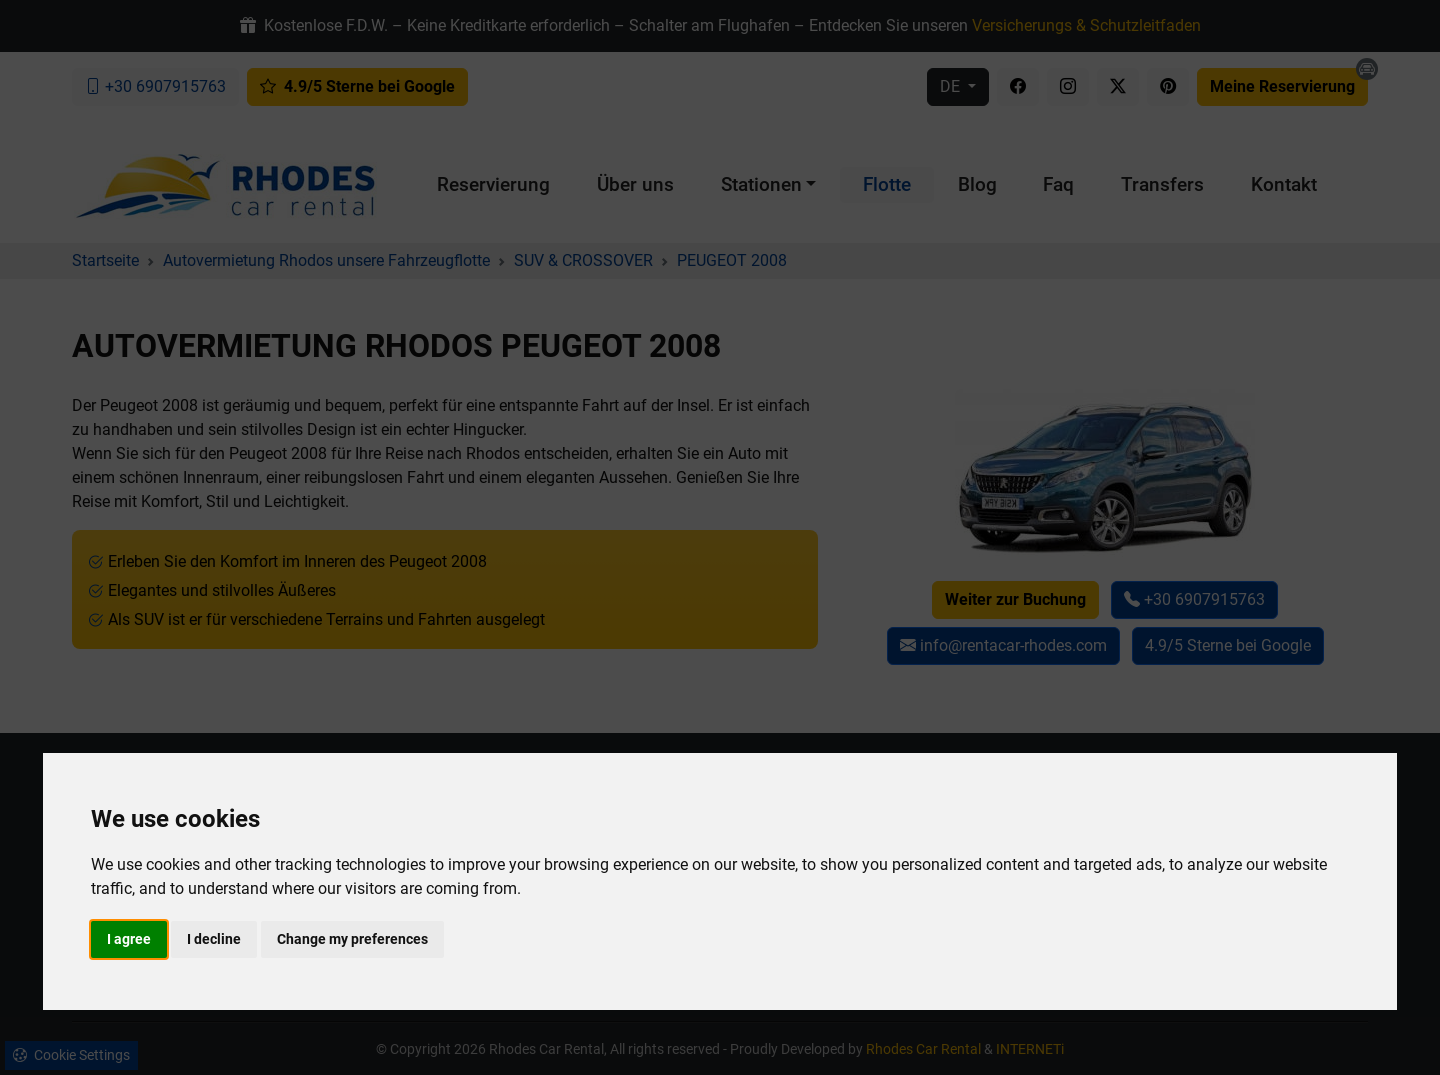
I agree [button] (129, 939)
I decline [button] (214, 939)
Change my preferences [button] (352, 939)
